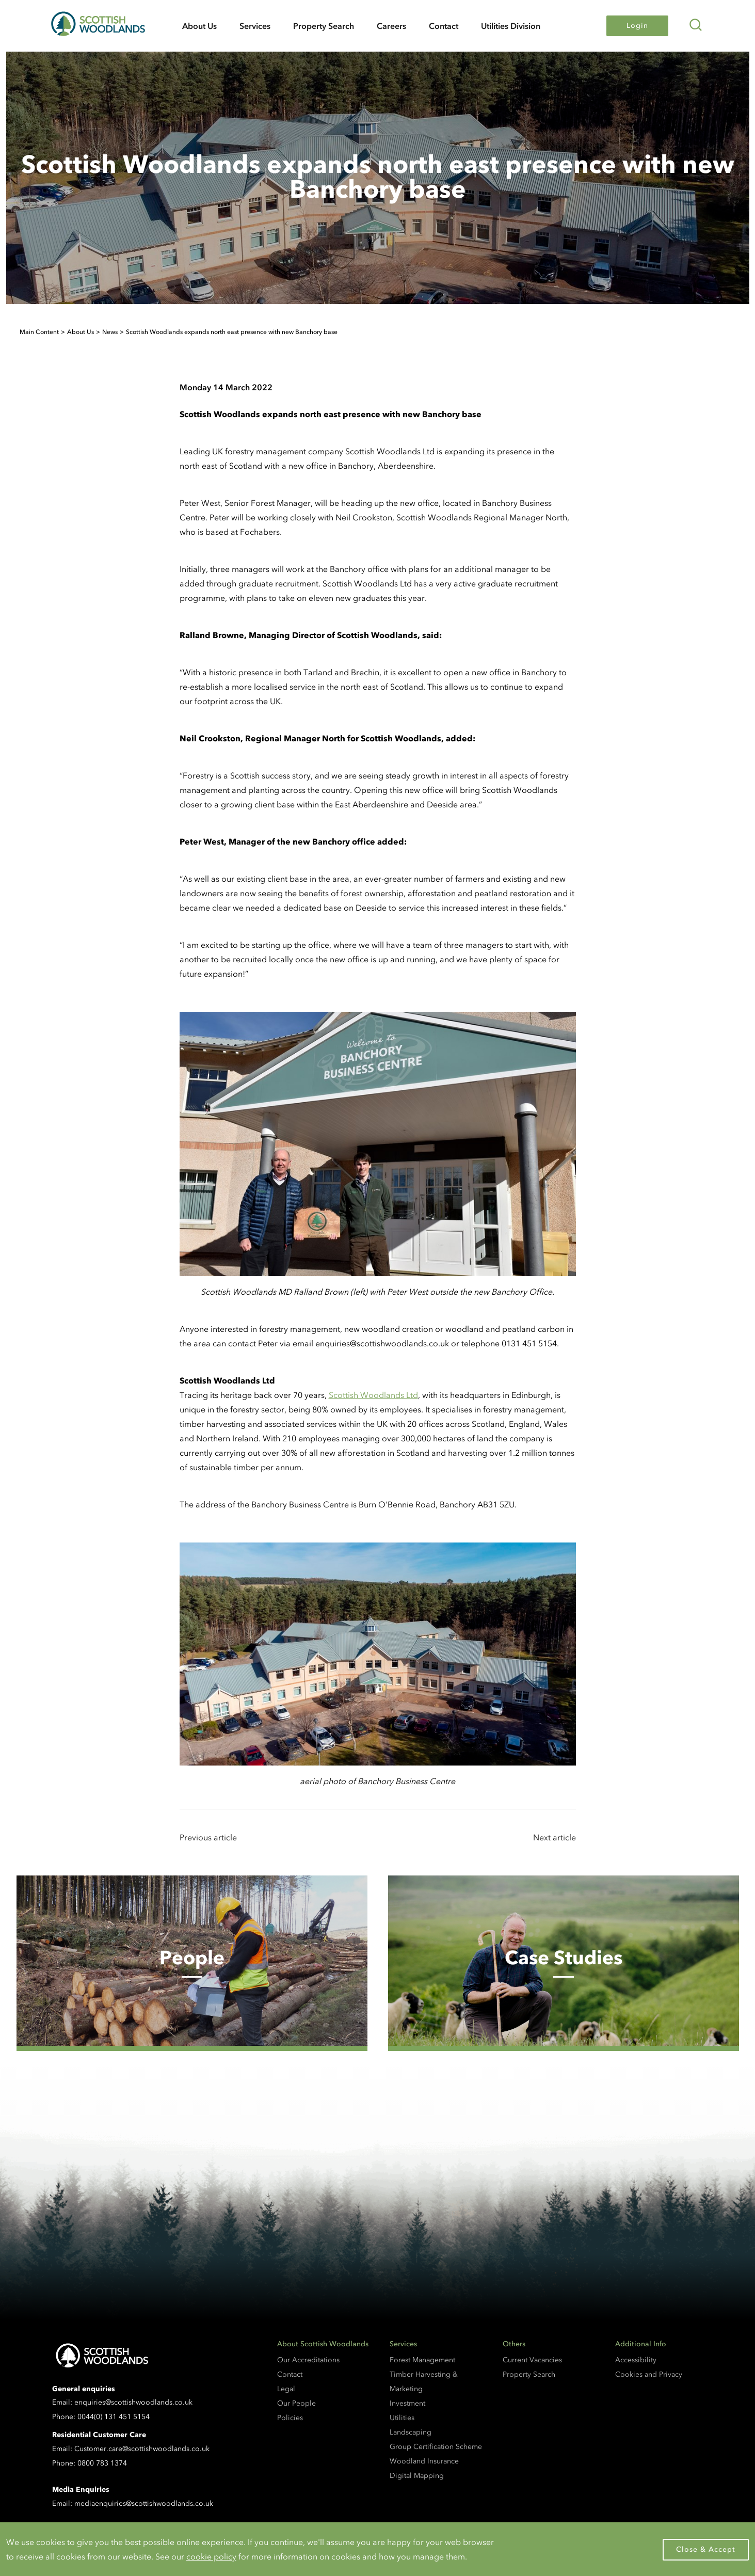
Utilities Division (510, 26)
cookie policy (211, 2556)
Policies (290, 2417)
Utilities (402, 2417)
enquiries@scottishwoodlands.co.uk (133, 2402)
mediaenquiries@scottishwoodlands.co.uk (143, 2503)
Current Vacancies (532, 2360)
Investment (407, 2403)
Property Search (323, 26)
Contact (443, 26)
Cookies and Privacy (648, 2374)
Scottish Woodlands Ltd (373, 1395)
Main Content (39, 332)
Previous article (208, 1837)
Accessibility (635, 2360)
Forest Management (422, 2360)
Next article (554, 1837)
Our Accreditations (308, 2360)
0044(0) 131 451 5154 (113, 2416)
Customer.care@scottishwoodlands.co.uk (142, 2448)
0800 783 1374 (102, 2463)
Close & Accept (705, 2549)
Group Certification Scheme (436, 2446)
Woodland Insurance (424, 2461)
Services (254, 26)
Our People (296, 2403)
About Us (199, 26)
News (110, 332)
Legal (286, 2388)
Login (637, 25)
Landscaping (410, 2432)
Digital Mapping (417, 2475)
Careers (391, 26)
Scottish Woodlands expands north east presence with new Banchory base (232, 332)
